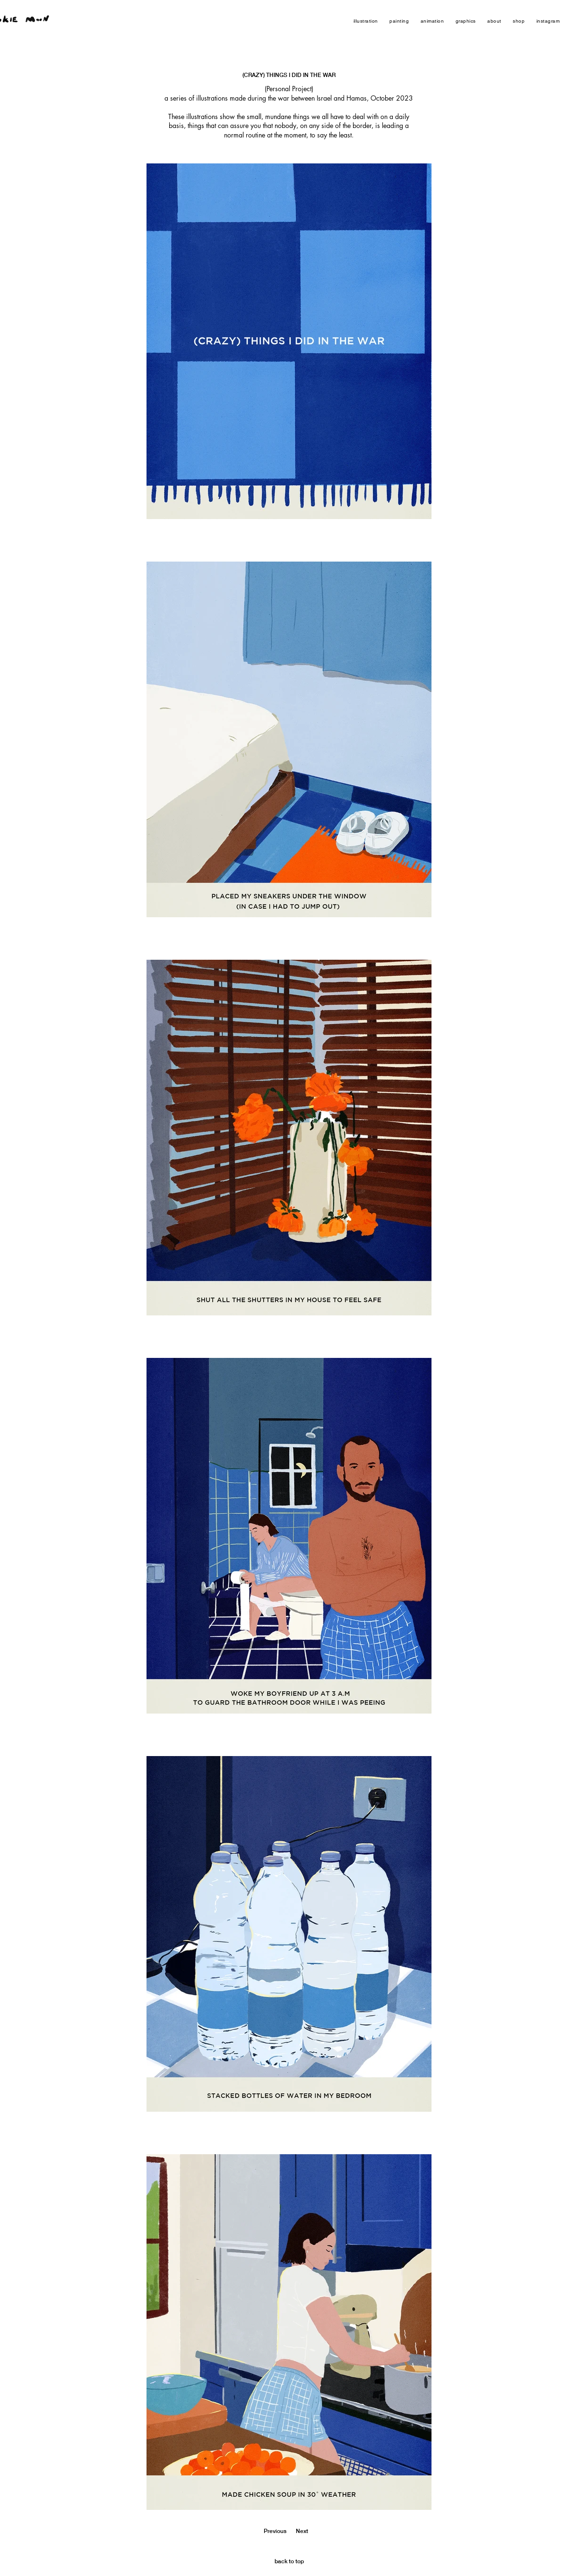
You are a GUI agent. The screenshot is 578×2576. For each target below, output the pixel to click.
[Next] (309, 2531)
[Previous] (270, 2531)
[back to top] (289, 2561)
